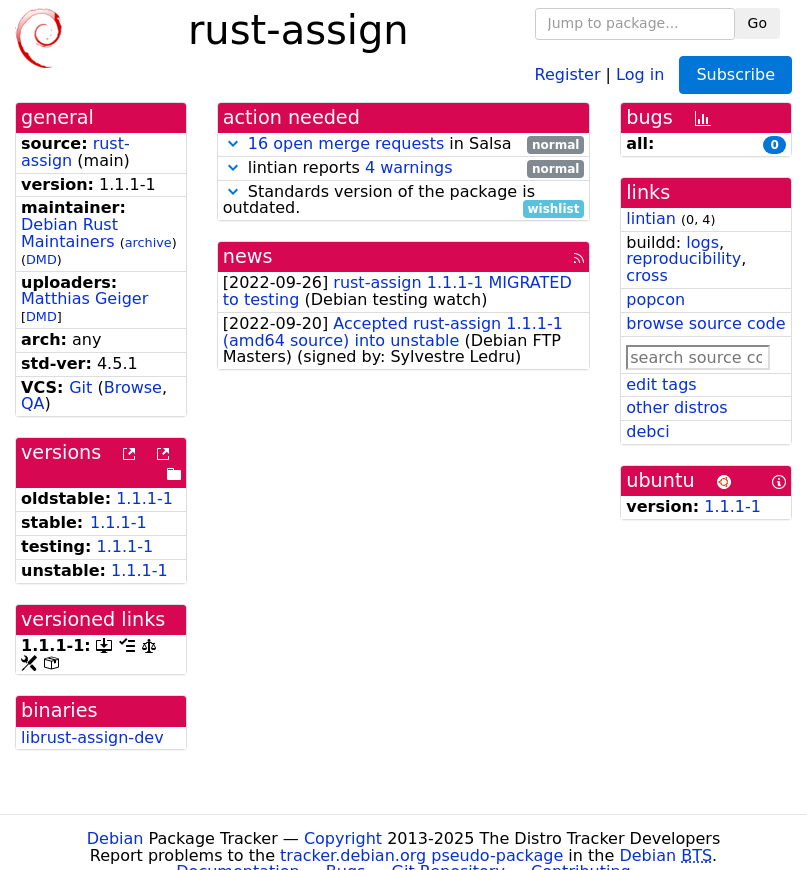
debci (647, 431)
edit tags (661, 384)
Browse (133, 387)
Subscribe (735, 74)
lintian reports (404, 168)
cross (646, 275)
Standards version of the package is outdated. (404, 201)
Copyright (343, 838)
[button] (233, 143)
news (248, 256)
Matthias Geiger (84, 298)
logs (702, 242)
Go (757, 23)
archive (148, 242)
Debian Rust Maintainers (69, 233)
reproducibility (683, 258)
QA (33, 403)
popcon (655, 299)
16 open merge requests (346, 143)
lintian (651, 218)
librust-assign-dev (92, 737)
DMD (41, 259)
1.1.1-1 (144, 498)
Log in (640, 73)
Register (568, 73)
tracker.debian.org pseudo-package (421, 855)
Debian (115, 838)
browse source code (705, 323)
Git (80, 387)
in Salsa (404, 144)
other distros (676, 407)
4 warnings (409, 167)
